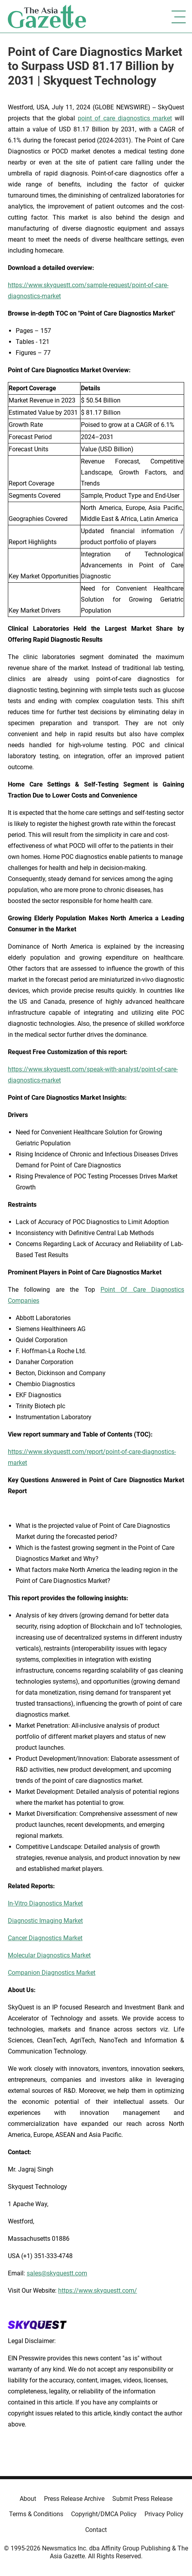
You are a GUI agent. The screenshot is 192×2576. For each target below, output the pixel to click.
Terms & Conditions (36, 2514)
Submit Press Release (142, 2498)
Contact (96, 2530)
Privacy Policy (163, 2514)
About (28, 2498)
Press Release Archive (74, 2498)
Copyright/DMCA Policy (104, 2514)
